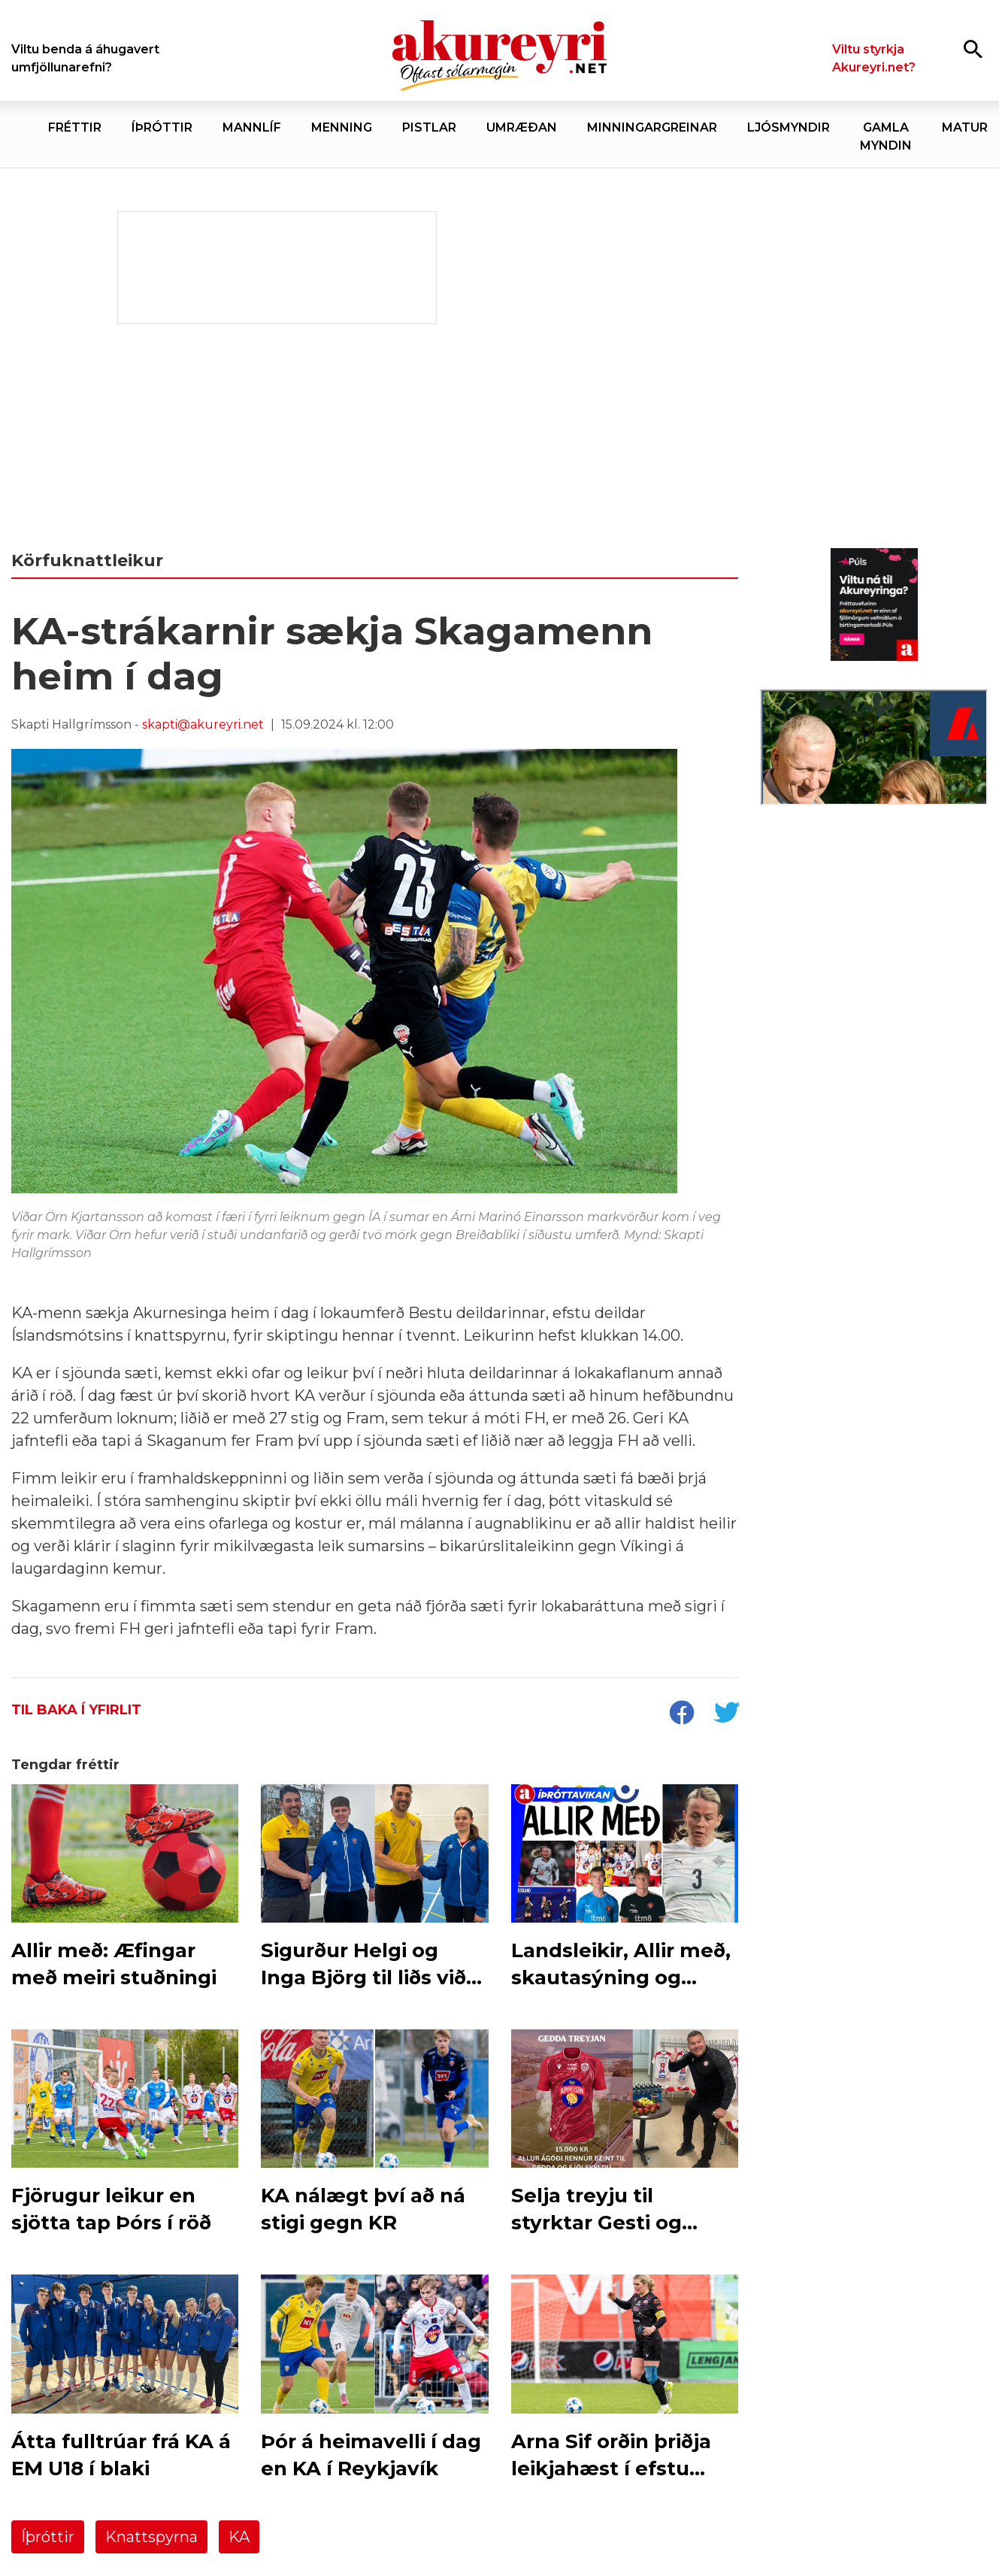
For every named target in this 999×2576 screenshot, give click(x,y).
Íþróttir (47, 2537)
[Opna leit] (973, 48)
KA (239, 2537)
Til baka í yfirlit (76, 1710)
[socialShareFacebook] (681, 1714)
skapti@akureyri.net (203, 724)
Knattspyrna (151, 2537)
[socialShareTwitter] (726, 1714)
